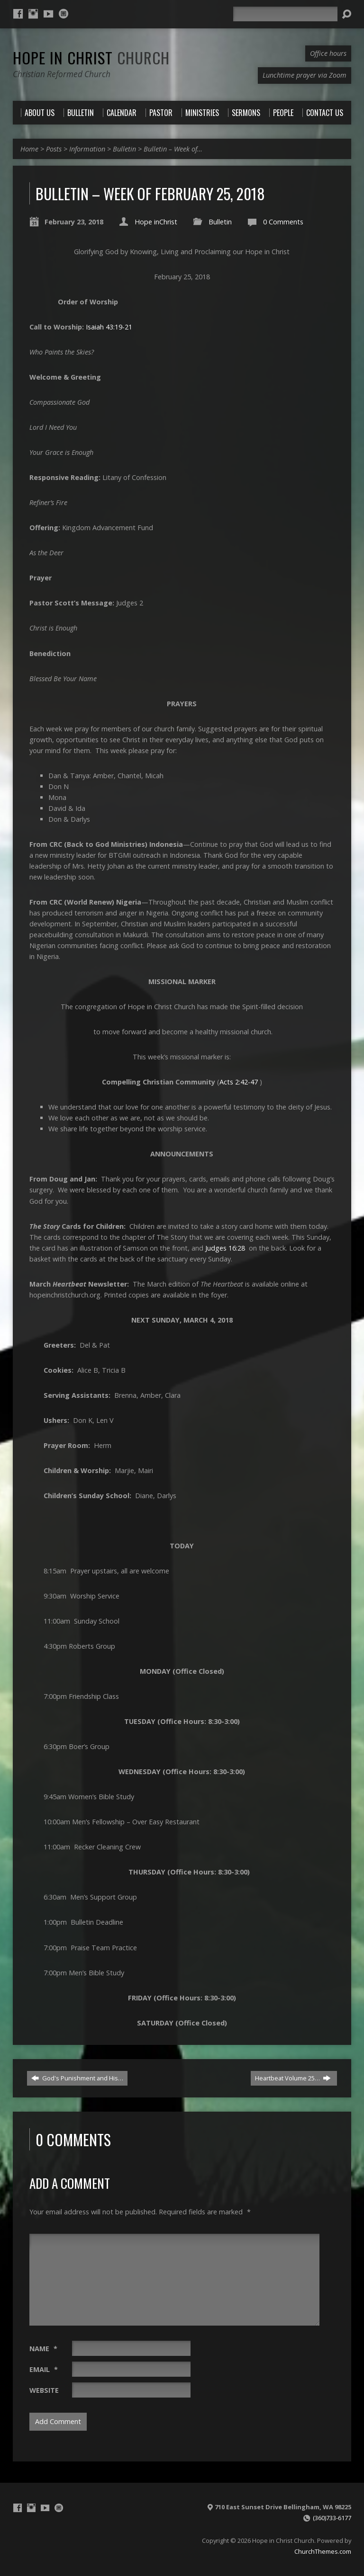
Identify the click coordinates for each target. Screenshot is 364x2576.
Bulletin (124, 148)
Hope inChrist (156, 221)
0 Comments (283, 221)
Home (29, 148)
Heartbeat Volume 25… (293, 2078)
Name (43, 2348)
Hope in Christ (91, 57)
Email (43, 2369)
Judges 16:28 (225, 1248)
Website (44, 2390)
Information (87, 148)
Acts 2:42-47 (238, 1081)
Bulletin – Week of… (173, 148)
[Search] (285, 14)
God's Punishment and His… (77, 2078)
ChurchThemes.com (322, 2551)
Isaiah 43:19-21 (109, 326)
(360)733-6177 (332, 2518)
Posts (54, 148)
